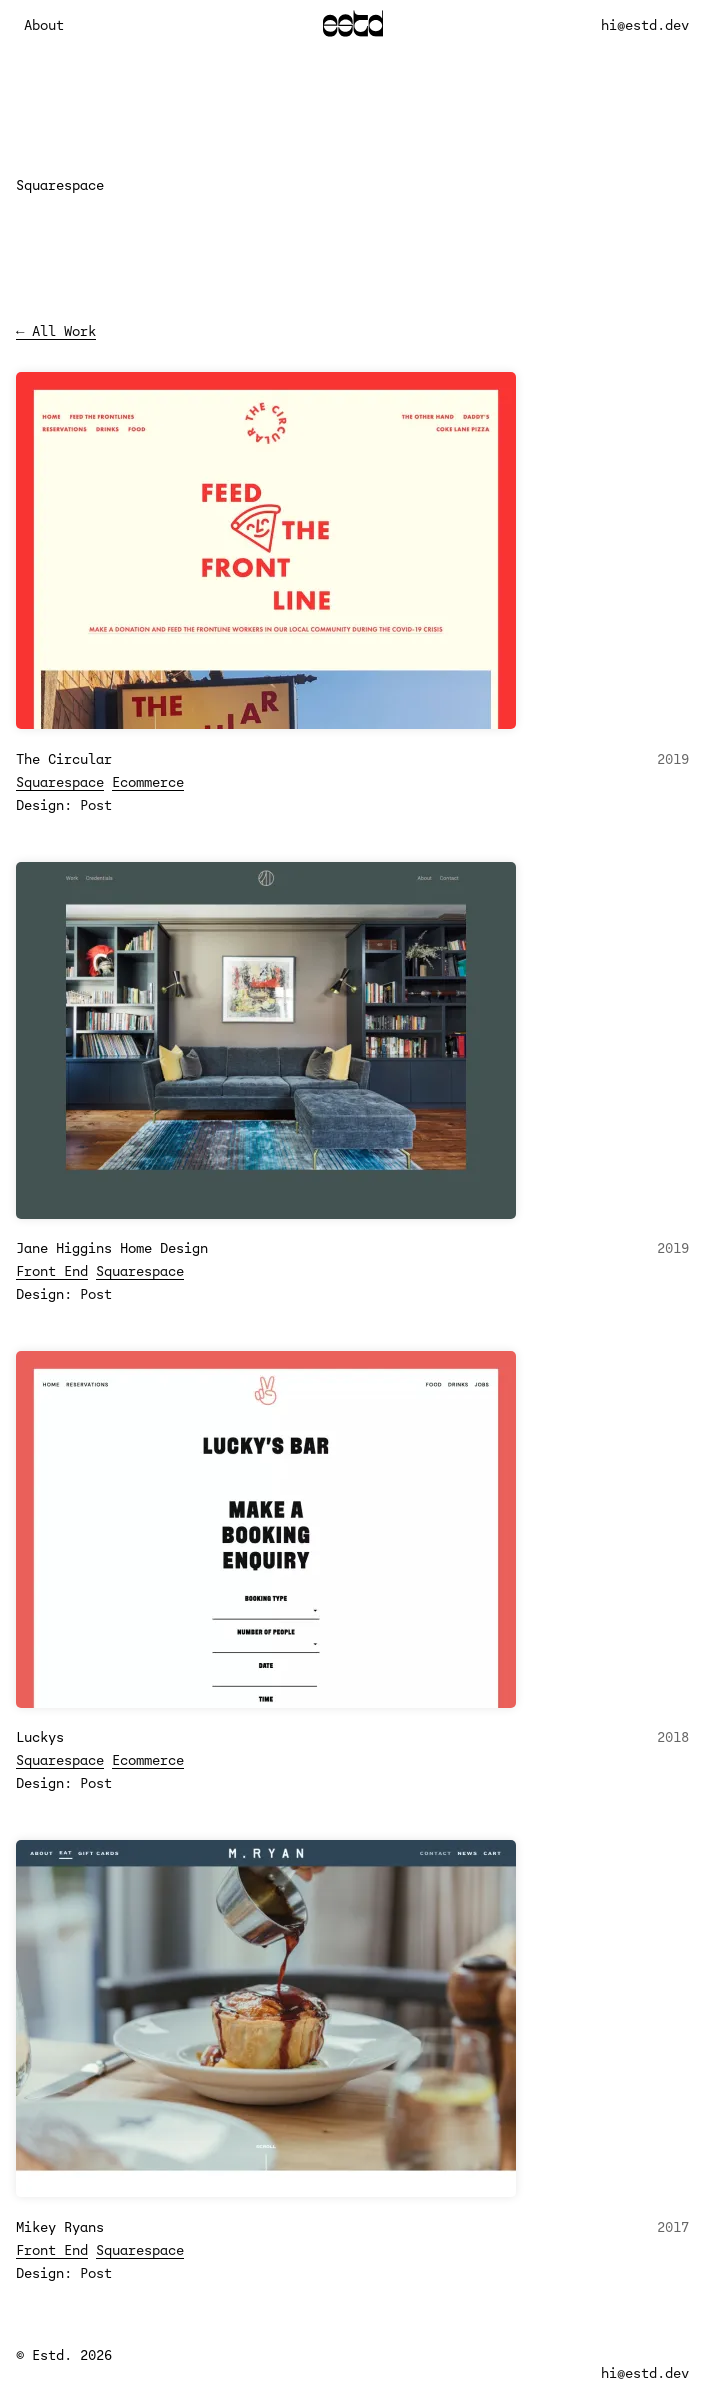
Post (96, 805)
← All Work (56, 331)
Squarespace (60, 782)
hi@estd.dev (645, 25)
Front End (52, 1271)
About (44, 25)
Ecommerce (148, 782)
